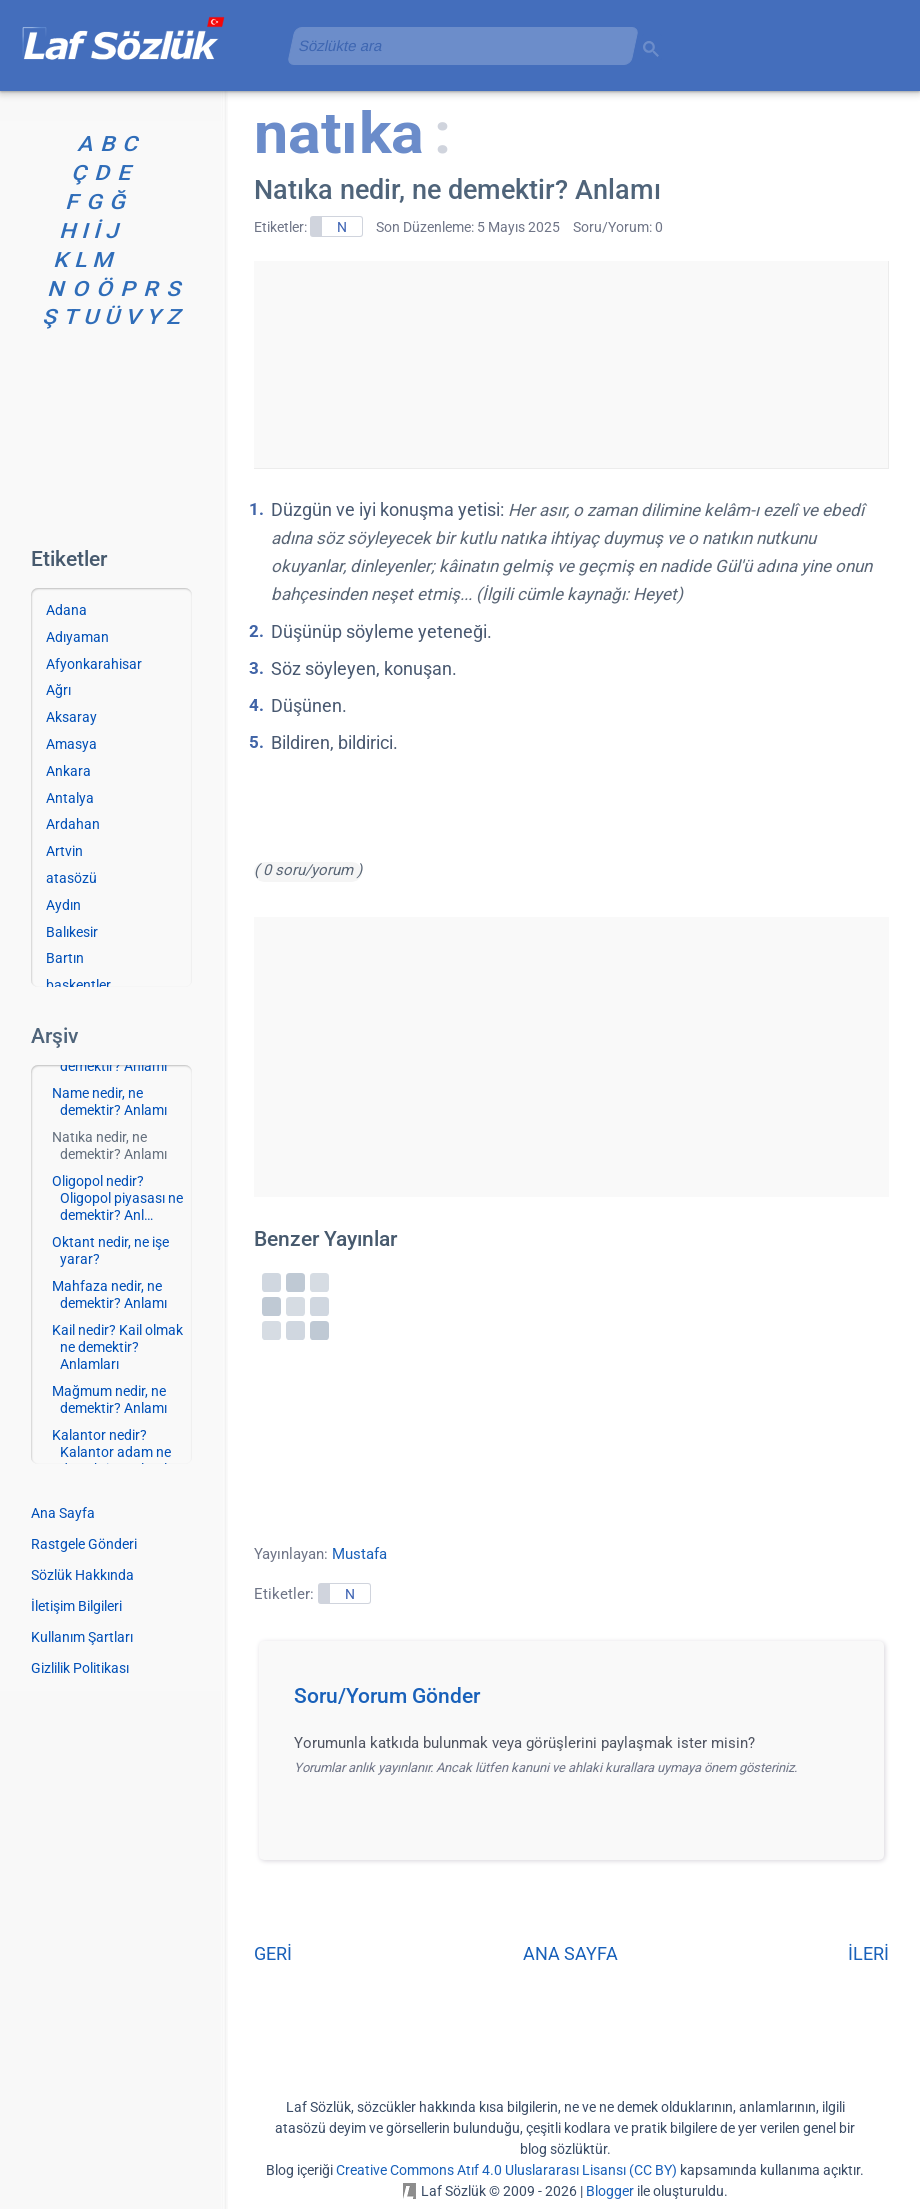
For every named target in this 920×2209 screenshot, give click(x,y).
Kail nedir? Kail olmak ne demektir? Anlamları (117, 1347)
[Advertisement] (571, 361)
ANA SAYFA (570, 1953)
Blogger (610, 2191)
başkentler (78, 985)
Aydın (63, 905)
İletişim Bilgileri (76, 1606)
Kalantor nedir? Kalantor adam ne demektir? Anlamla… (118, 1452)
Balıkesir (72, 932)
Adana (66, 610)
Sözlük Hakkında (82, 1575)
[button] (578, 1702)
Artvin (64, 851)
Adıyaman (77, 637)
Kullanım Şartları (82, 1637)
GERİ (273, 1953)
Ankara (68, 771)
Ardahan (73, 824)
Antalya (70, 798)
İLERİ (868, 1953)
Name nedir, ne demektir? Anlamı (109, 1101)
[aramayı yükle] (455, 45)
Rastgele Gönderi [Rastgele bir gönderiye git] (84, 1544)
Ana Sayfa (63, 1513)
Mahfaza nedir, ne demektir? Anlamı (109, 1294)
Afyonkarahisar (94, 664)
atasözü (71, 878)
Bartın (65, 958)
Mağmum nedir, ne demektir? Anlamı (109, 1399)
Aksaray (71, 717)
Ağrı (58, 690)
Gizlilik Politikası (80, 1668)
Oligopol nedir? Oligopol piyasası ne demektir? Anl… (117, 1198)
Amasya (71, 744)
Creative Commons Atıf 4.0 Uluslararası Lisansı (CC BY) (506, 2170)
